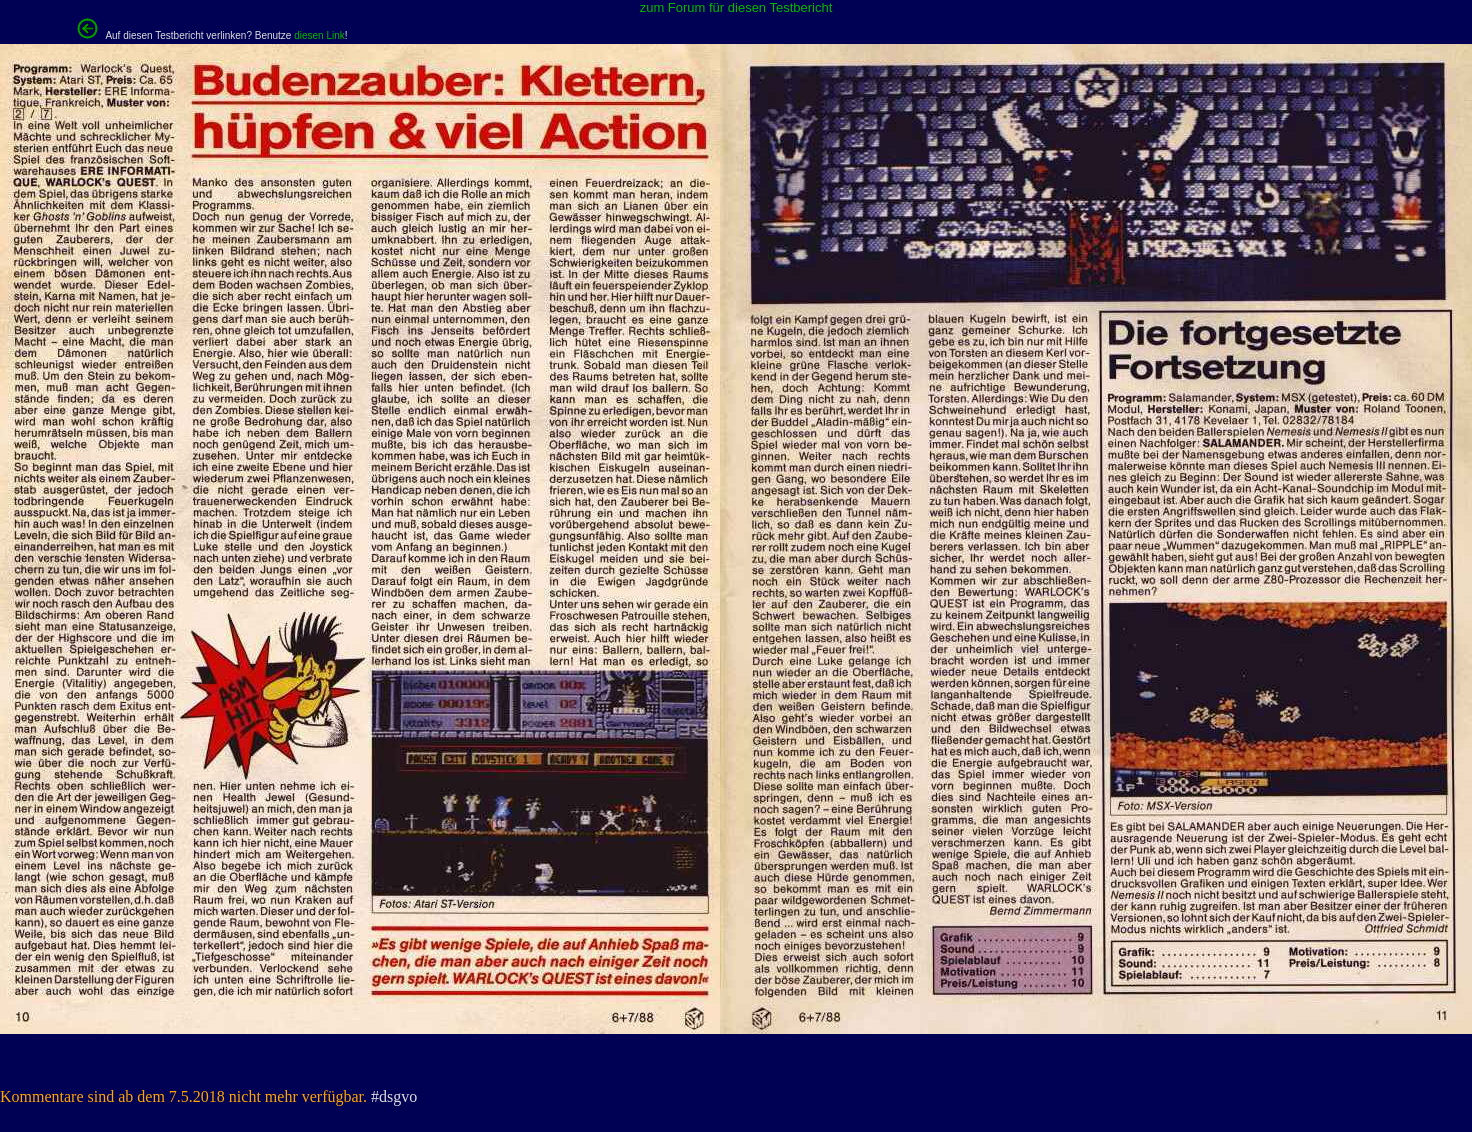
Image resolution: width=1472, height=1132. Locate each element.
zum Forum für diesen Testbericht (736, 7)
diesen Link (319, 35)
